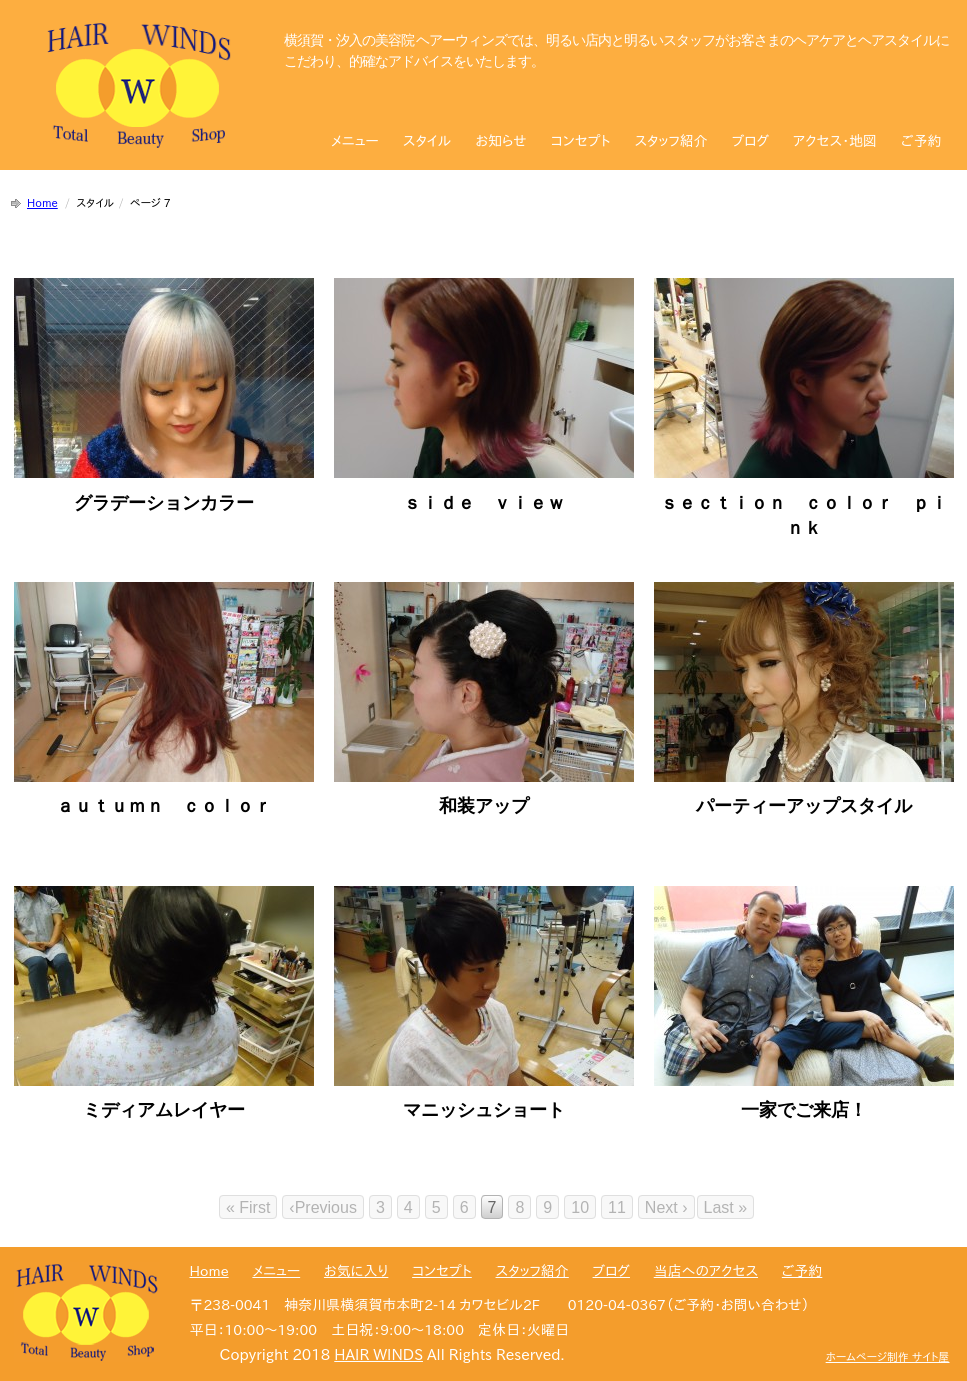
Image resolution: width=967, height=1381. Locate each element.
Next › (666, 1207)
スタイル (427, 141)
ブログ (750, 141)
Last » (726, 1207)
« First (248, 1207)
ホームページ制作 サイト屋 (888, 1356)
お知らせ (500, 141)
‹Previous (323, 1207)
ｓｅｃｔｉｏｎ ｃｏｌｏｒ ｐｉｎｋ (804, 502)
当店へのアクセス (706, 1271)
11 (617, 1207)
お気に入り (356, 1271)
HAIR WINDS (378, 1354)
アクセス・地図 (835, 141)
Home (42, 202)
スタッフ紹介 (670, 141)
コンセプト (581, 141)
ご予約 (921, 141)
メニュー (355, 141)
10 (580, 1207)
